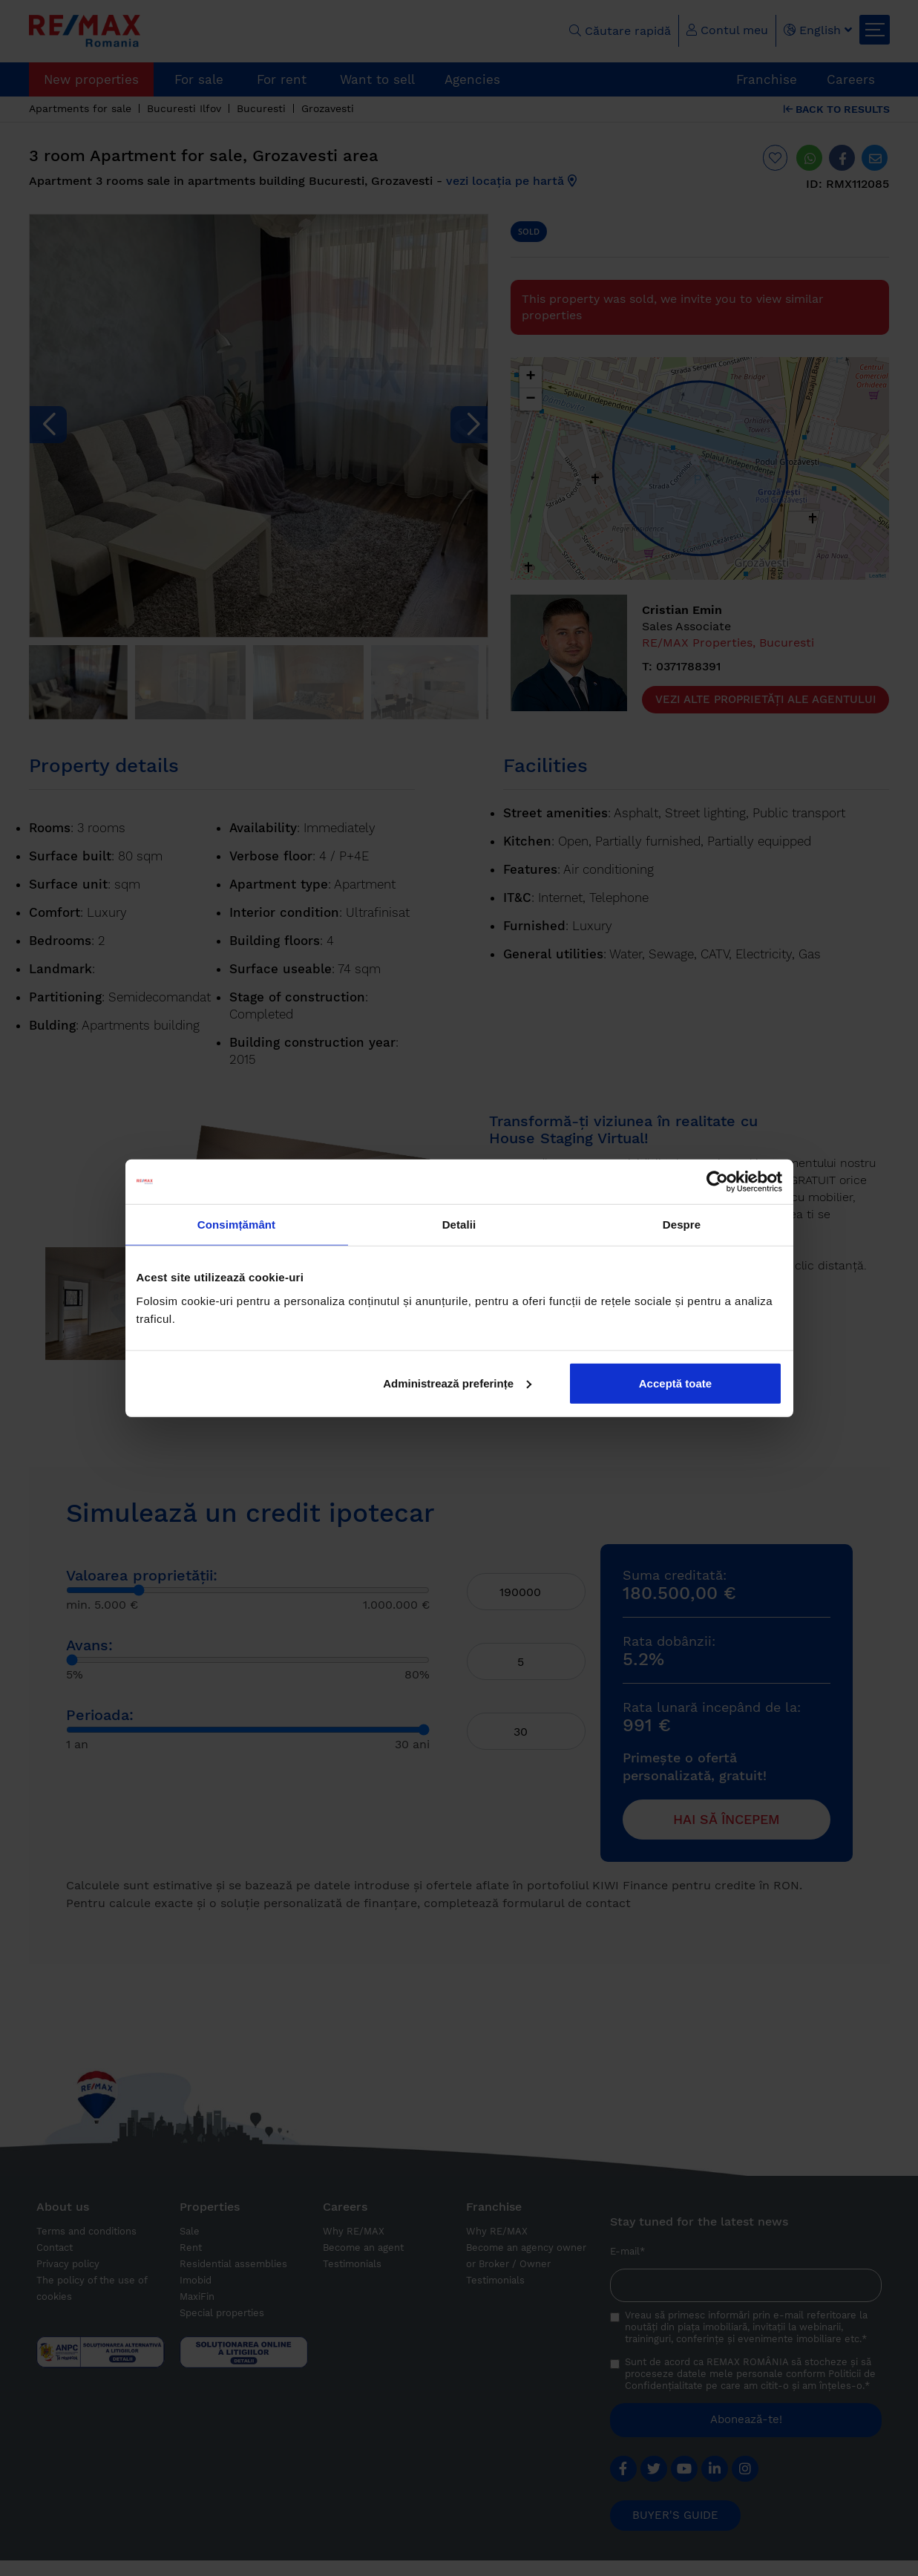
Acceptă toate (675, 1382)
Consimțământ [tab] (236, 1224)
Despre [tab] (682, 1224)
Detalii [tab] (459, 1224)
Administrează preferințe (457, 1382)
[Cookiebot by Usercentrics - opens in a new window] (717, 1182)
